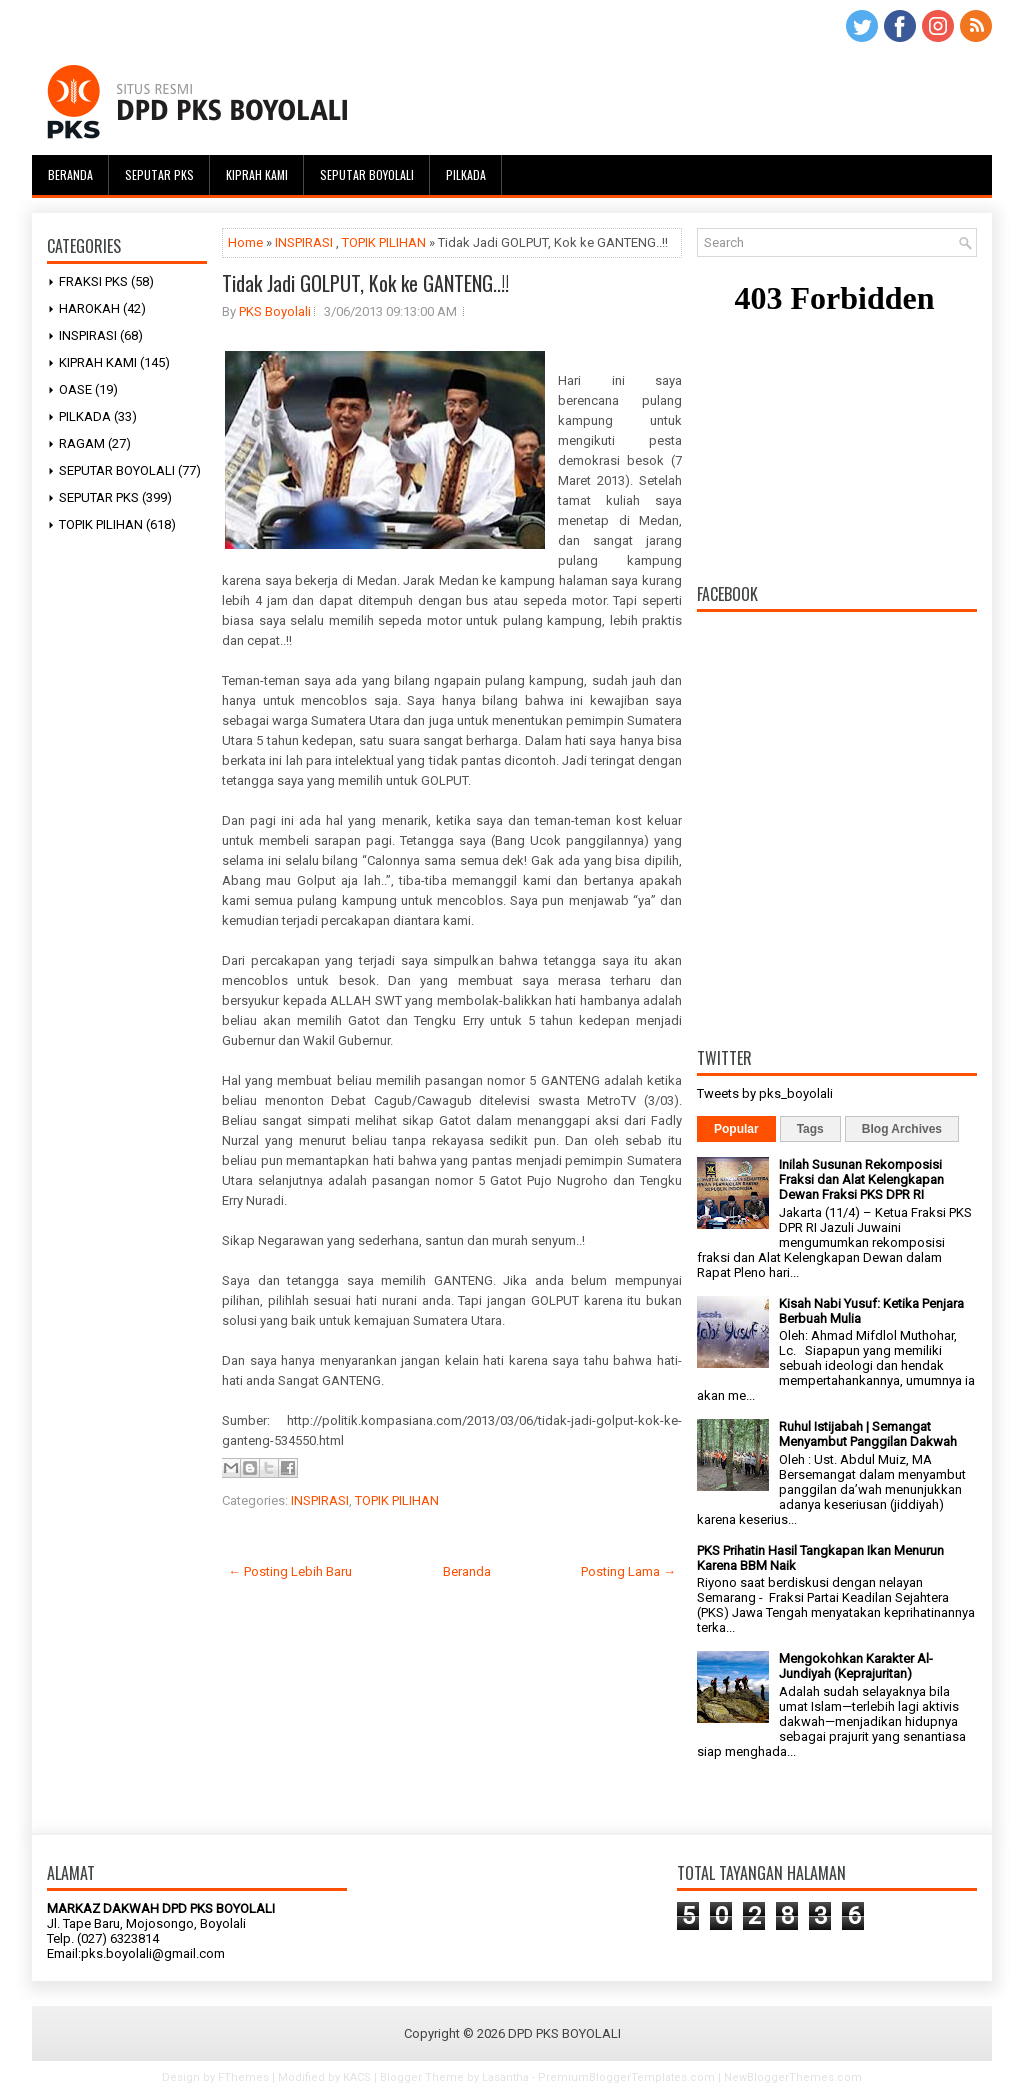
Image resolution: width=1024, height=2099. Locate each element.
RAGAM (82, 443)
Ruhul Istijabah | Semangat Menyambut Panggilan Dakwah (868, 1434)
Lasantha (505, 2077)
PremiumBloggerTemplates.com (626, 2077)
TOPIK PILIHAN (101, 524)
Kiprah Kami (257, 174)
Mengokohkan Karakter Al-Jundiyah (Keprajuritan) (856, 1666)
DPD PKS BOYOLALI (564, 2033)
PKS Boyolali (275, 311)
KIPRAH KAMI (98, 362)
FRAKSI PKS (93, 281)
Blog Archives (902, 1129)
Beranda (70, 174)
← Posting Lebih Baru (290, 1571)
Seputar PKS (159, 174)
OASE (75, 389)
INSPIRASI (88, 335)
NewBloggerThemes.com (793, 2077)
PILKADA (85, 416)
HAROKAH (89, 308)
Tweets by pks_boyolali (765, 1093)
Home (245, 242)
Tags (810, 1129)
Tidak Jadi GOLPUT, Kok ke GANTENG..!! (365, 283)
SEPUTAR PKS (99, 497)
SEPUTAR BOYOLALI (117, 470)
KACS (357, 2077)
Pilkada (466, 174)
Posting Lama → (628, 1571)
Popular (736, 1129)
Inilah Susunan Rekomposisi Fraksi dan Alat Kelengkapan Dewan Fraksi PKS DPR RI (861, 1179)
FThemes (243, 2077)
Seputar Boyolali (367, 174)
